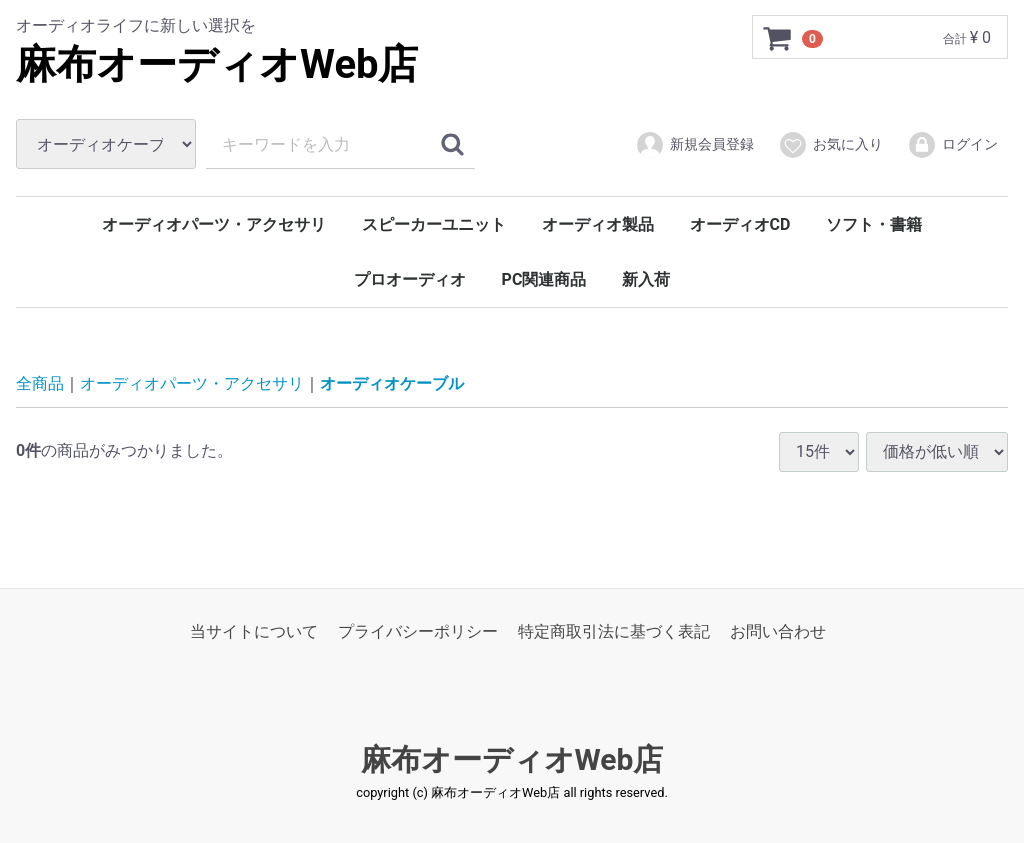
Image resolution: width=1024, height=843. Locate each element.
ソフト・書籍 (874, 224)
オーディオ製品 (598, 224)
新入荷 (646, 279)
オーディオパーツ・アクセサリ (214, 224)
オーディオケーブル (392, 383)
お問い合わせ (778, 631)
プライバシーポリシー (418, 631)
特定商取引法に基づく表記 (614, 631)
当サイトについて (254, 631)
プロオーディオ (410, 279)
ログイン (952, 145)
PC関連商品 (544, 279)
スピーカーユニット (434, 224)
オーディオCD (740, 224)
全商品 (40, 383)
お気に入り (830, 145)
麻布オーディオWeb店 (217, 64)
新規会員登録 (694, 145)
